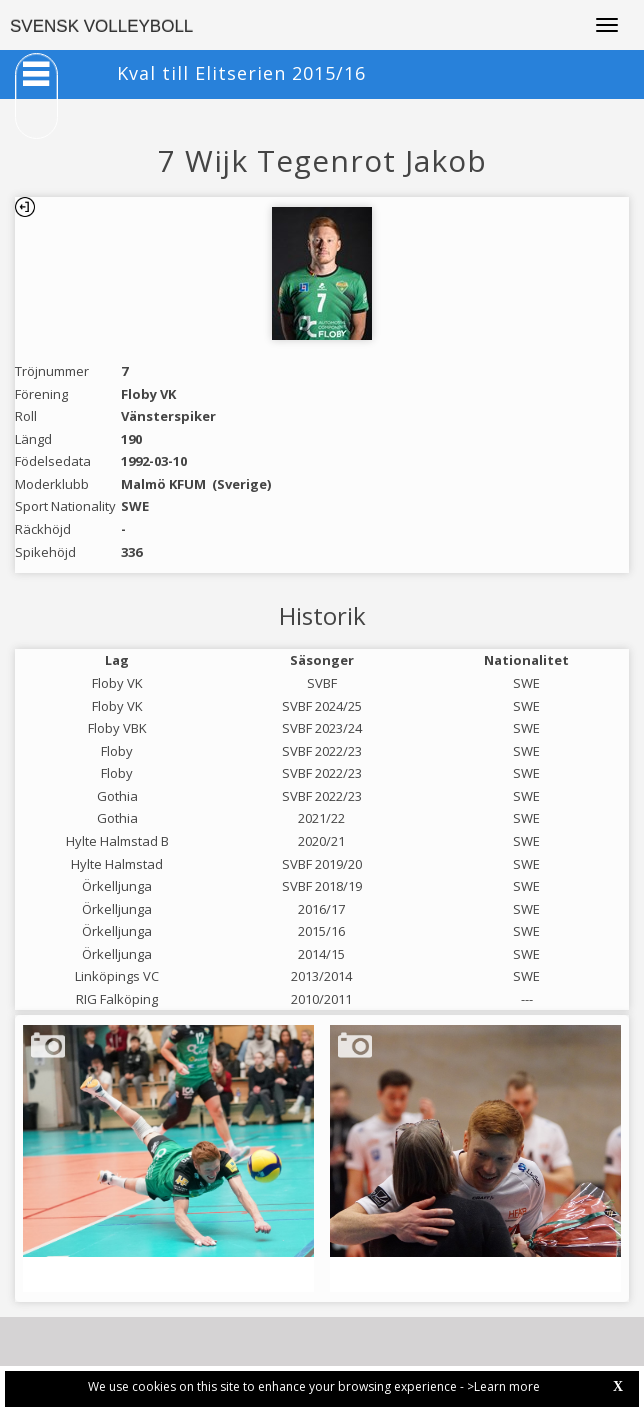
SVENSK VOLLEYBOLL (101, 26)
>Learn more (503, 1386)
